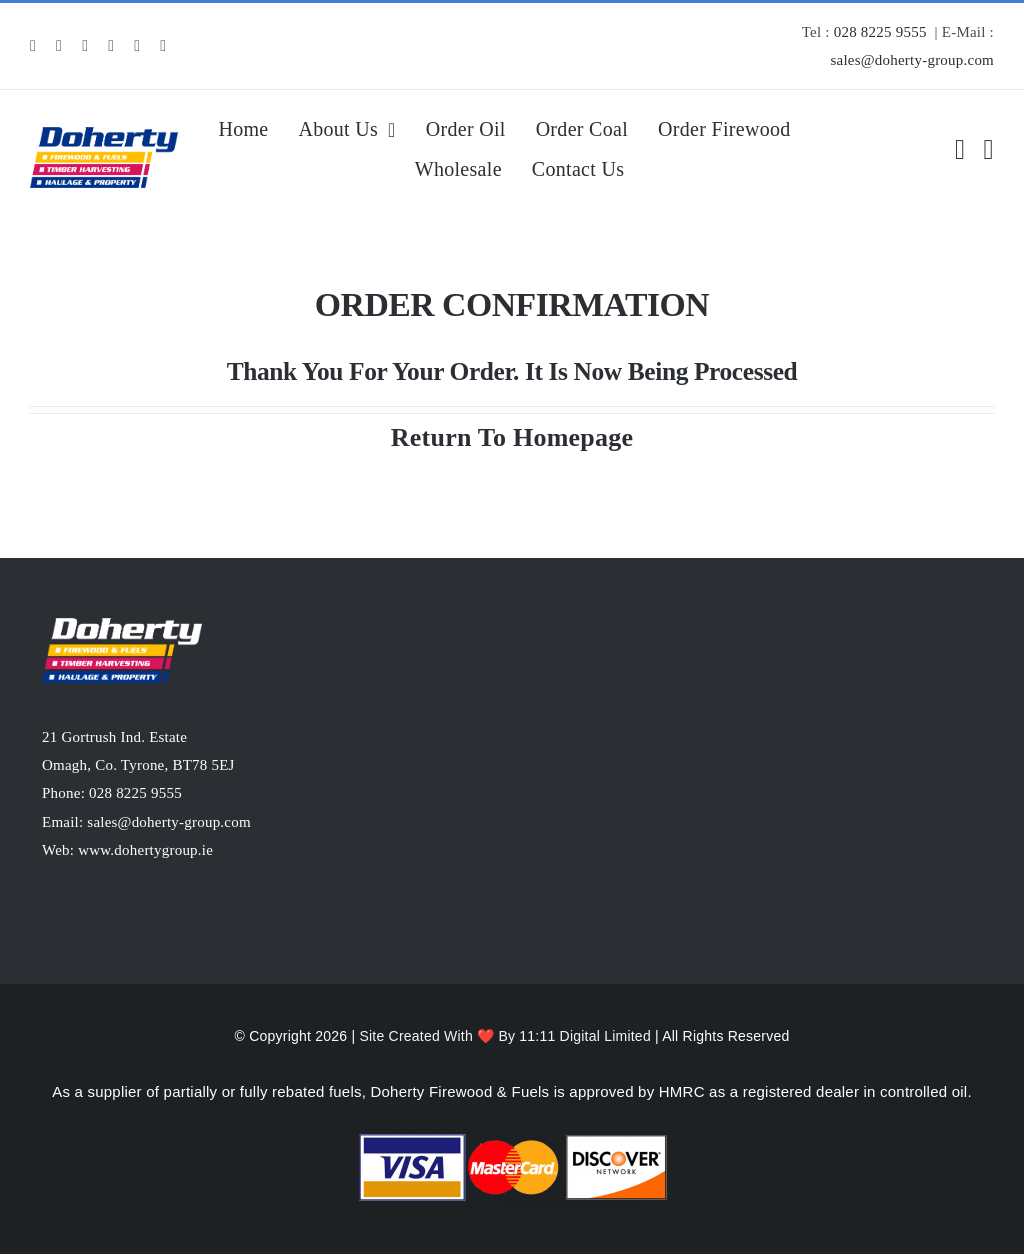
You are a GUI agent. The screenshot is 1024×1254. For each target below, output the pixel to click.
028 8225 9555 (880, 32)
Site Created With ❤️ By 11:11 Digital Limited (507, 1036)
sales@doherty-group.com (912, 60)
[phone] (163, 46)
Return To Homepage (512, 437)
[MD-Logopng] (104, 134)
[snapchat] (111, 46)
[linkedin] (85, 46)
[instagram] (59, 46)
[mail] (137, 46)
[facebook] (33, 46)
